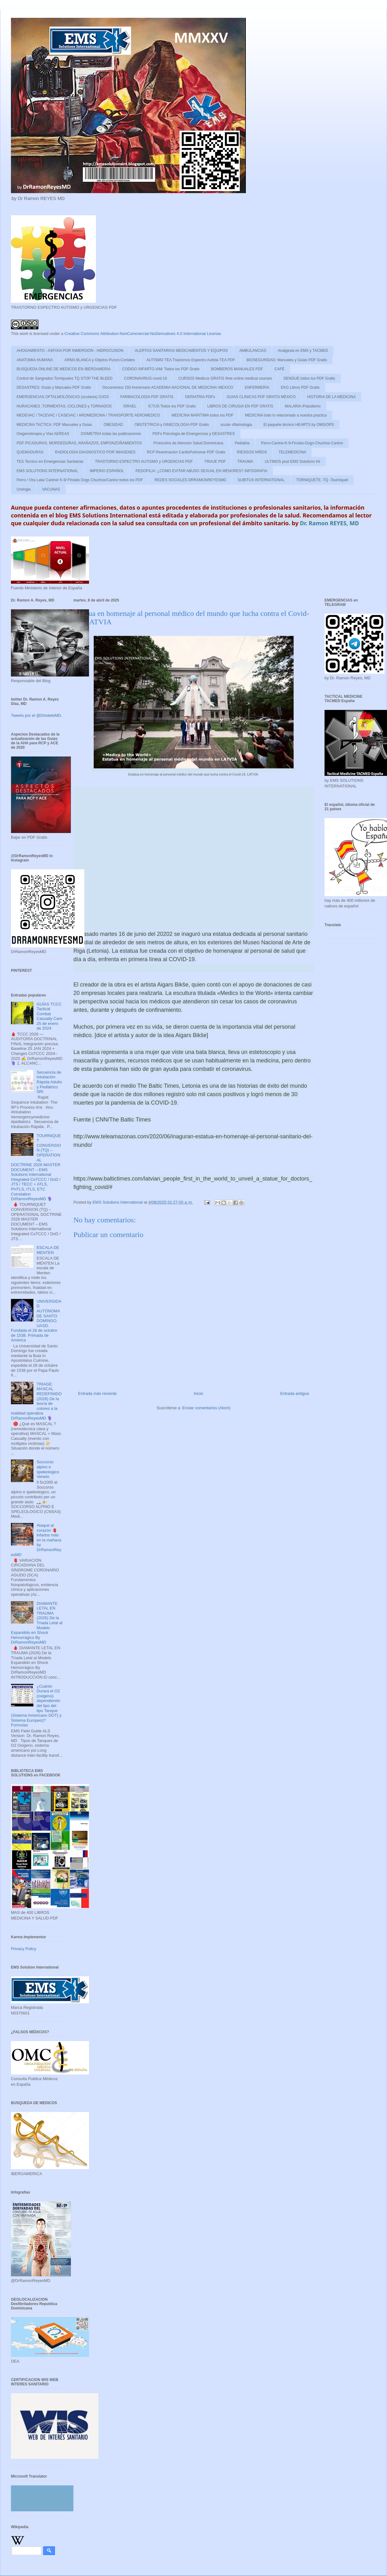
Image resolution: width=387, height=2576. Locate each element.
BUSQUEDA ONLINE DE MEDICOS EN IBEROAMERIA (64, 369)
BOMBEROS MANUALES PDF (237, 369)
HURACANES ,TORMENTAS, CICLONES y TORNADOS (64, 406)
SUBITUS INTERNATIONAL (261, 480)
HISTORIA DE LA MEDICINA (331, 397)
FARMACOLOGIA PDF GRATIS (146, 397)
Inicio (198, 1393)
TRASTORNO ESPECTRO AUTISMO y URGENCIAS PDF (144, 461)
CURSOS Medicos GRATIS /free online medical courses (225, 378)
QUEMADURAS (30, 452)
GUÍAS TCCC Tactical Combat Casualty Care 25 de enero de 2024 (49, 1016)
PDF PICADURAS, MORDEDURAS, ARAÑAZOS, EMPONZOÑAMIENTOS (79, 443)
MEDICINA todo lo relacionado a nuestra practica (285, 415)
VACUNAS (51, 489)
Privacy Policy (23, 1948)
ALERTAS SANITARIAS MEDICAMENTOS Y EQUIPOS (181, 350)
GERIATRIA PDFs (200, 397)
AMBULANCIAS (252, 350)
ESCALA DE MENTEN (48, 1250)
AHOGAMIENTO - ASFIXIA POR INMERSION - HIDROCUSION (70, 350)
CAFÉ (280, 369)
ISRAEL (130, 406)
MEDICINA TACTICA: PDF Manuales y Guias (54, 424)
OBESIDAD (113, 424)
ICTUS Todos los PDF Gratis (172, 406)
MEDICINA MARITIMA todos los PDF (202, 415)
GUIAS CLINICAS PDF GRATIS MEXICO (260, 397)
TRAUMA (245, 461)
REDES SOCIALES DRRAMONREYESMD (190, 480)
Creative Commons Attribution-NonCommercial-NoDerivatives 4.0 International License (142, 333)
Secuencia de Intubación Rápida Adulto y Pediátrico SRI (49, 1082)
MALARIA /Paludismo (303, 406)
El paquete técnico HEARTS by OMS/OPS (298, 424)
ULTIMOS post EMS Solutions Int (292, 461)
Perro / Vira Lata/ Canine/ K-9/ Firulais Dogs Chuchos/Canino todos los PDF (80, 480)
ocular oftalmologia (236, 424)
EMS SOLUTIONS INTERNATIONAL (47, 471)
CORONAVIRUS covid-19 (145, 378)
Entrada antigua (294, 1393)
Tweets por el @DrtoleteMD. (36, 715)
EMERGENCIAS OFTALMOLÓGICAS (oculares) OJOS (63, 397)
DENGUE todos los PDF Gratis (309, 378)
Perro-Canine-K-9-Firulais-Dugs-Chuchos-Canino (302, 443)
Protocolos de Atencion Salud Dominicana (188, 443)
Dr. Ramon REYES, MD (329, 523)
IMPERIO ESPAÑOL (107, 471)
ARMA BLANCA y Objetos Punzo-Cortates (99, 360)
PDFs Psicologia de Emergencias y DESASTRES (193, 434)
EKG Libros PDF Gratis (300, 387)
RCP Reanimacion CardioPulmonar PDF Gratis (186, 452)
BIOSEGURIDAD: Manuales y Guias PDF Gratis (286, 360)
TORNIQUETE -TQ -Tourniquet (322, 480)
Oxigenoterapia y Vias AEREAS (43, 434)
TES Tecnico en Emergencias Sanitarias (50, 461)
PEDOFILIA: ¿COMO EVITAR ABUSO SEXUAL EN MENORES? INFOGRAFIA (201, 471)
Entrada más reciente (97, 1393)
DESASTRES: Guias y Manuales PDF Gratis (54, 387)
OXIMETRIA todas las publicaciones (111, 434)
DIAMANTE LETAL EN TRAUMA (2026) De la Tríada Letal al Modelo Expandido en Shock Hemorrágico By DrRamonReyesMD (36, 1623)
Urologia (24, 489)
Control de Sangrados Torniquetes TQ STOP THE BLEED (64, 378)
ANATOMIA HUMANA (35, 360)
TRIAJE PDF (215, 461)
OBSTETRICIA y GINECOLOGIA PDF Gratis (172, 424)
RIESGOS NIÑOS (252, 452)
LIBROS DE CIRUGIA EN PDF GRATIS (240, 406)
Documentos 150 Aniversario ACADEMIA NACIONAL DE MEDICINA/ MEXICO (167, 387)
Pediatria (242, 443)
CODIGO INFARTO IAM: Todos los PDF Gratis (161, 369)
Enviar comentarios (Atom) (206, 1407)
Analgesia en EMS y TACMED (303, 350)
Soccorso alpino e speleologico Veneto (48, 1469)
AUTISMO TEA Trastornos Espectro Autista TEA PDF (190, 360)
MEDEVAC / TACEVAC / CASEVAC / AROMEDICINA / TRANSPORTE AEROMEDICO (88, 415)
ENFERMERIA (257, 387)
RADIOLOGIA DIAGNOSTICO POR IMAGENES (95, 452)
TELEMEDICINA (292, 452)
